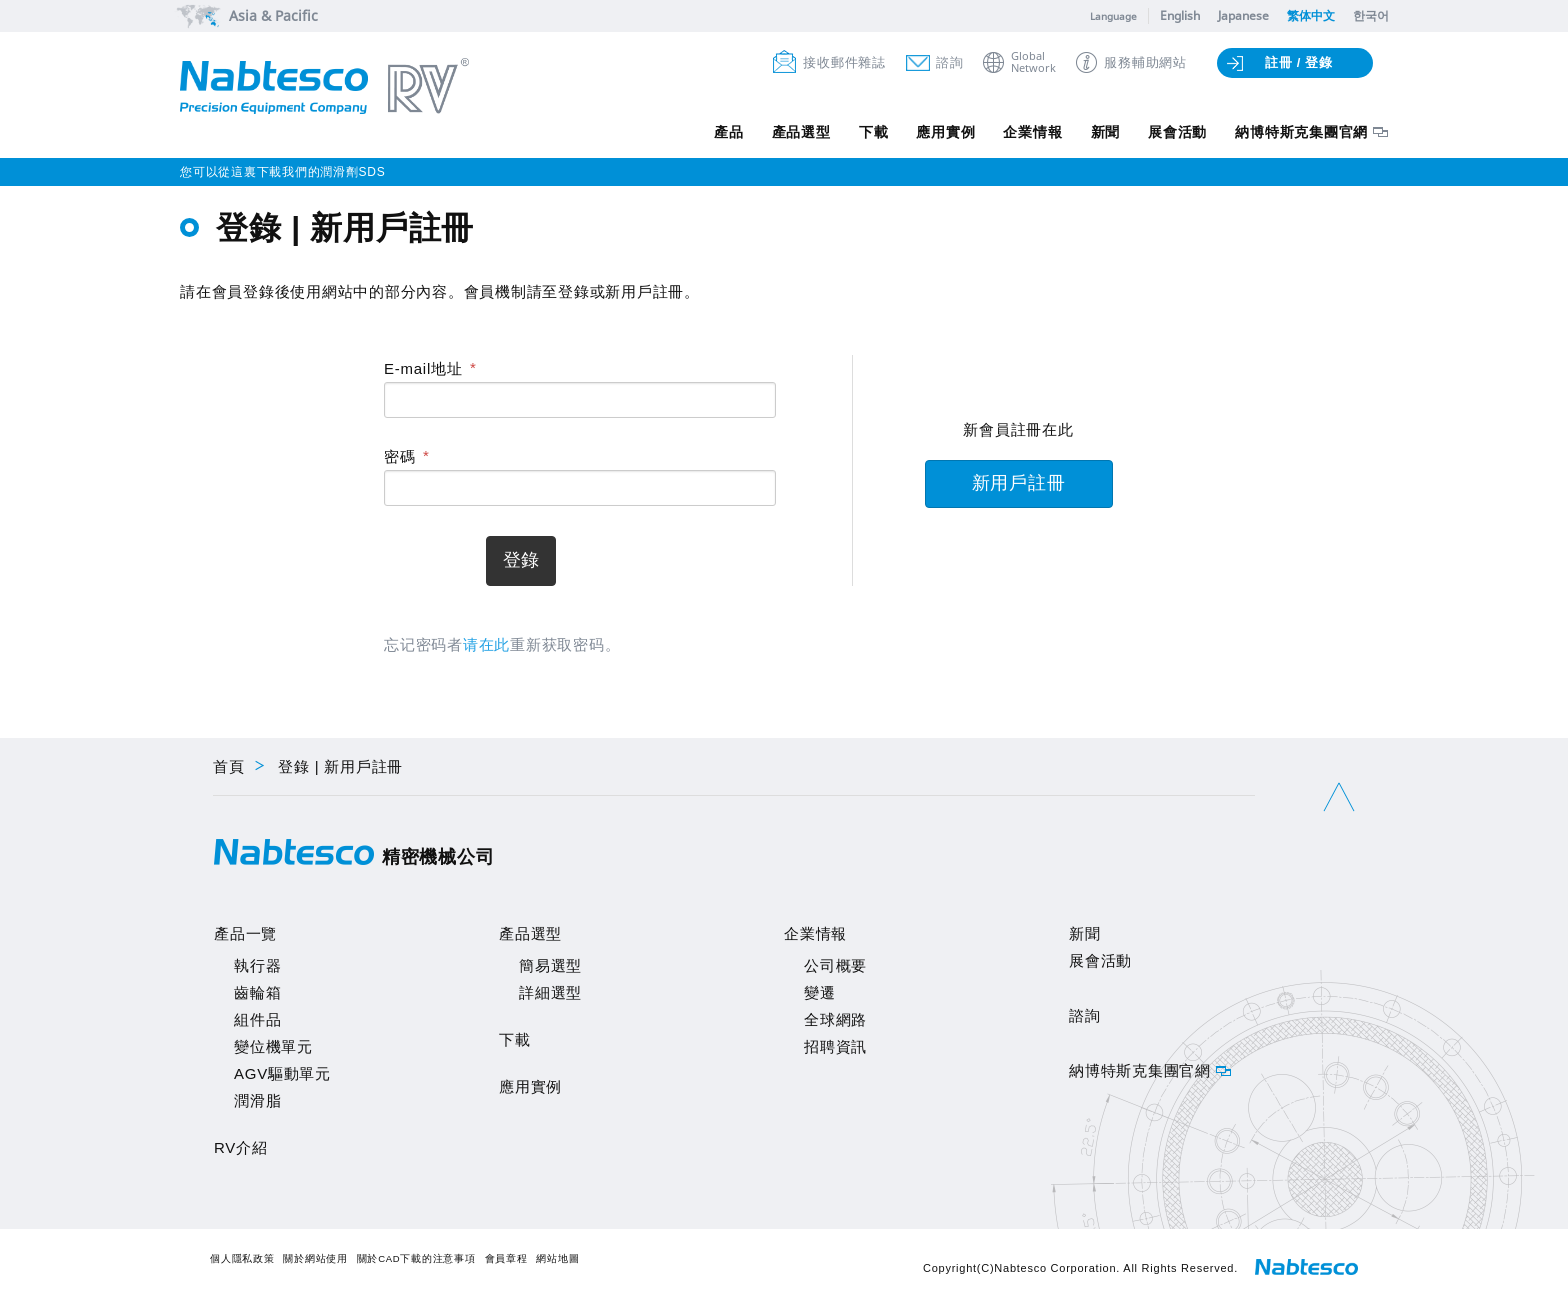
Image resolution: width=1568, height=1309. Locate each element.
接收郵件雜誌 (844, 62)
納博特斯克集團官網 (1301, 133)
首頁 (229, 766)
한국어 (1371, 15)
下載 (864, 133)
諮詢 (950, 62)
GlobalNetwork (1033, 62)
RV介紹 (241, 1147)
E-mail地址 (423, 368)
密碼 (400, 456)
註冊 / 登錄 (1299, 62)
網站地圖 (557, 1258)
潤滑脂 (257, 1100)
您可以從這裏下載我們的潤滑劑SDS (282, 172)
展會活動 (1175, 133)
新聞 (1102, 133)
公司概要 (835, 965)
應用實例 (938, 133)
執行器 (257, 965)
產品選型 (789, 133)
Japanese (1243, 15)
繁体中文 (1311, 15)
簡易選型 (550, 965)
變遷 (820, 992)
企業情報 (1027, 133)
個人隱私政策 (242, 1258)
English (1180, 15)
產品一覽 (245, 933)
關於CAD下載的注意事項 (416, 1258)
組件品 (257, 1019)
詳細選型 (550, 992)
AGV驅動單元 (282, 1073)
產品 (716, 133)
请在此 (486, 644)
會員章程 (506, 1258)
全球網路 (835, 1019)
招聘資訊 (835, 1046)
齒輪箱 (257, 992)
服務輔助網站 (1145, 62)
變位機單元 (273, 1046)
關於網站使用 (315, 1258)
